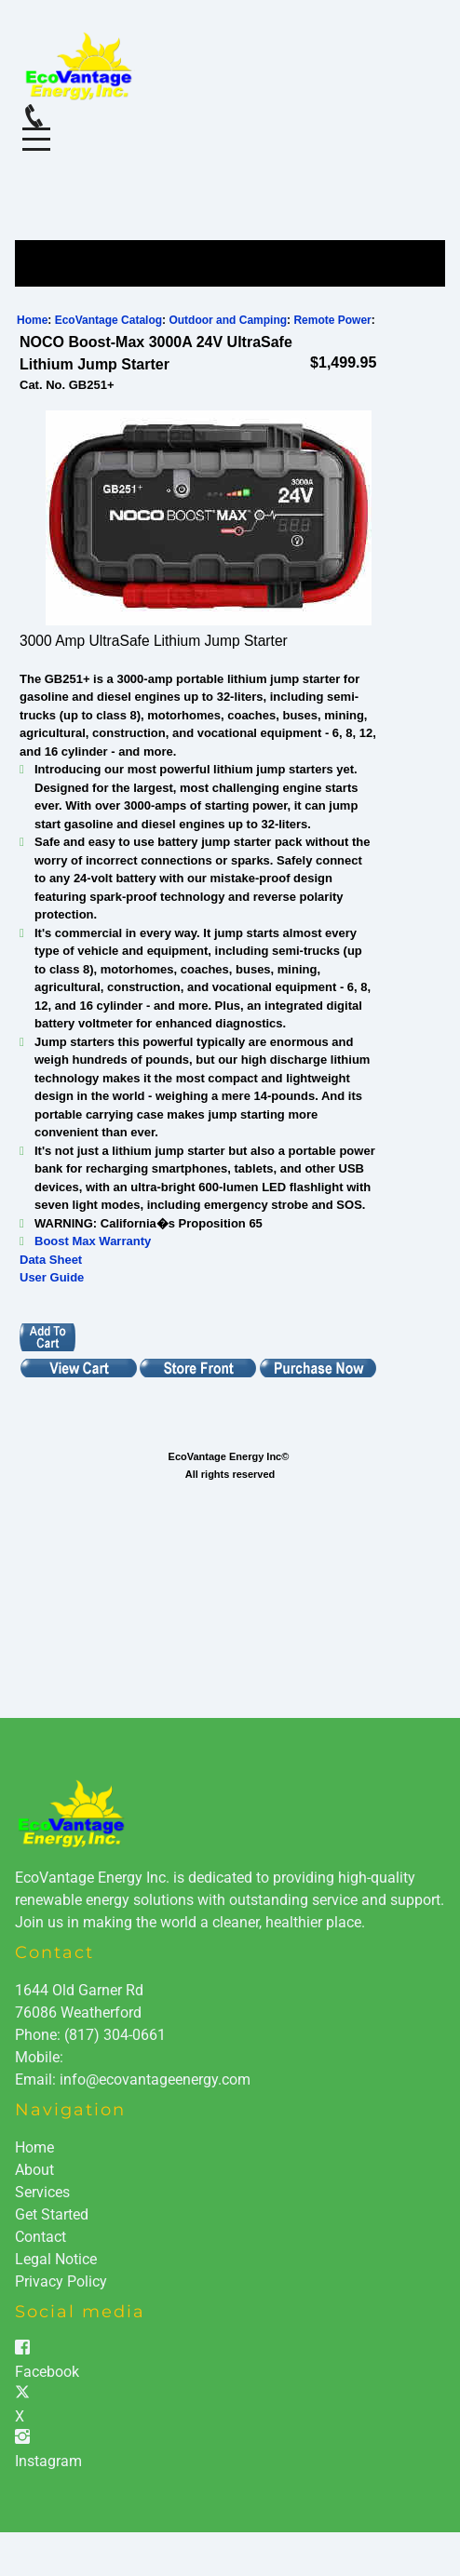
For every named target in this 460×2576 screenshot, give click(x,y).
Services (42, 2192)
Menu (36, 128)
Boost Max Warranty (92, 1241)
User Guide (52, 1277)
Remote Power (332, 320)
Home (32, 320)
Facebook (47, 2372)
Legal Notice (56, 2259)
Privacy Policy (61, 2281)
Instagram (48, 2461)
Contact (40, 2237)
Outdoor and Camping (228, 320)
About (34, 2170)
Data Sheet (51, 1260)
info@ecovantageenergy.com (155, 2079)
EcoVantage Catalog (108, 320)
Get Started (51, 2214)
